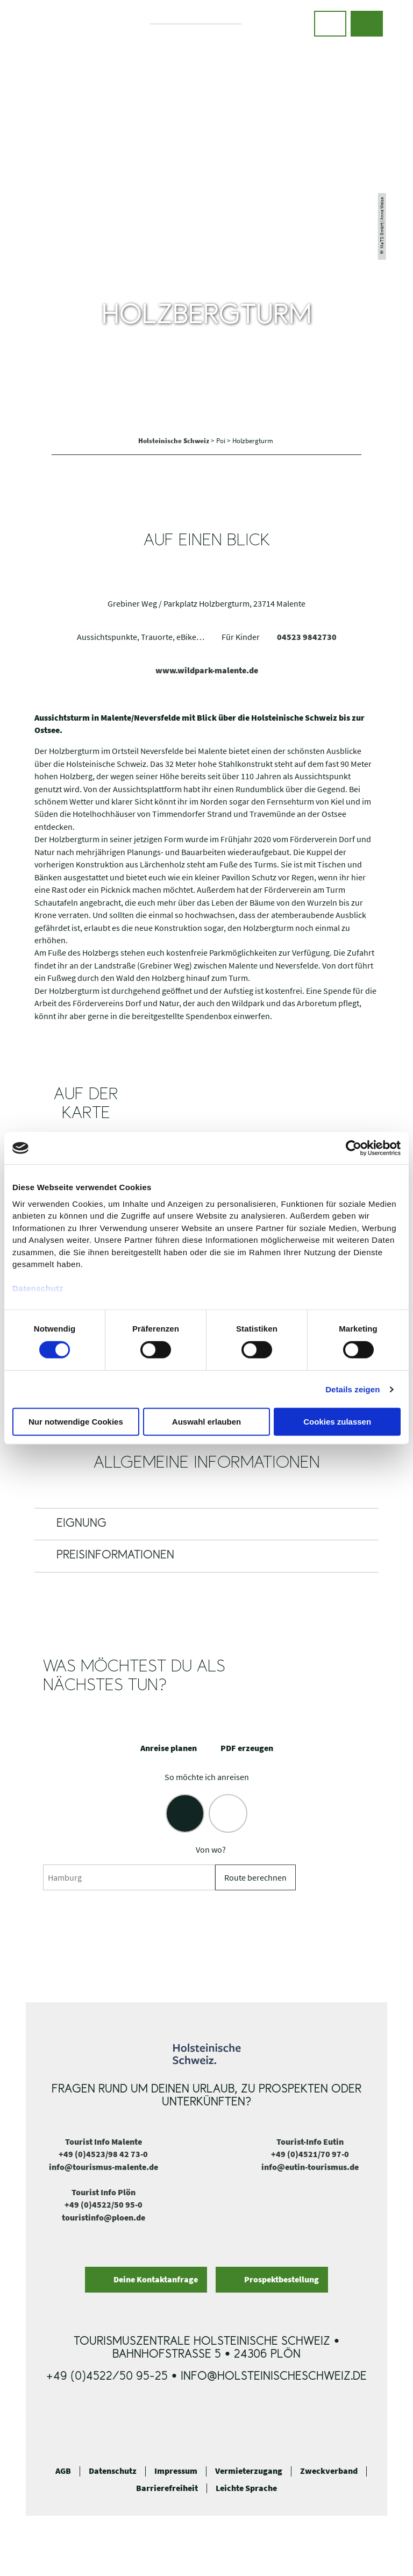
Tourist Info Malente (103, 2142)
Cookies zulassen (337, 1421)
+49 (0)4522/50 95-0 (104, 2205)
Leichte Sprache (246, 2488)
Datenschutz (113, 2471)
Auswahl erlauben (206, 1421)
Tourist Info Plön (104, 2192)
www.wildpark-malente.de (206, 670)
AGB (63, 2471)
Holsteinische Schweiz (174, 440)
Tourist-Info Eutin (310, 2142)
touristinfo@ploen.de (103, 2217)
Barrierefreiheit (167, 2488)
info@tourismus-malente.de (103, 2167)
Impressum (175, 2471)
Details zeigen (352, 1389)
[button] (330, 24)
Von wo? (211, 1850)
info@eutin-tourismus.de (310, 2167)
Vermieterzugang (248, 2471)
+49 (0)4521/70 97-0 (310, 2154)
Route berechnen (255, 1878)
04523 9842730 (307, 637)
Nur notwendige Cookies (76, 1421)
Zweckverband (329, 2471)
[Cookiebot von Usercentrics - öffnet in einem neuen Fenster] (354, 1148)
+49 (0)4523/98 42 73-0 (103, 2154)
